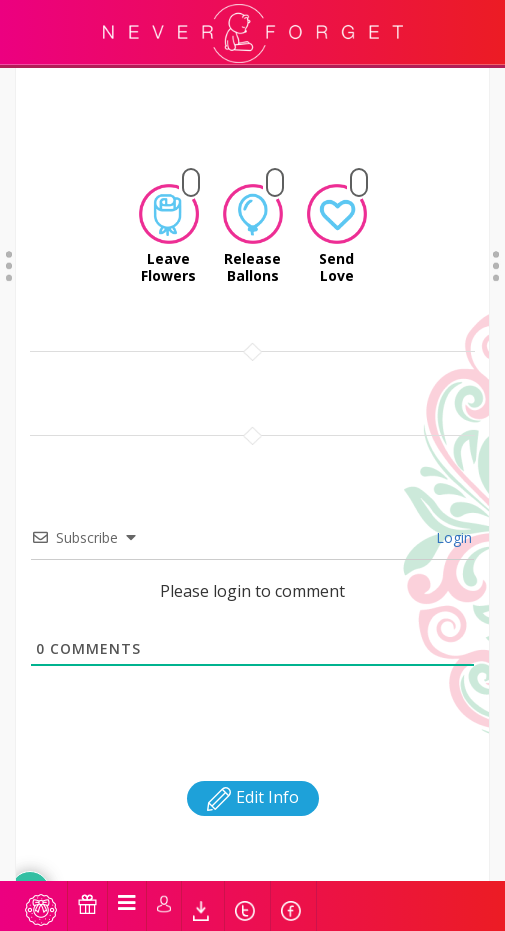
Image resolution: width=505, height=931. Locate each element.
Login (452, 451)
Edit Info (253, 711)
